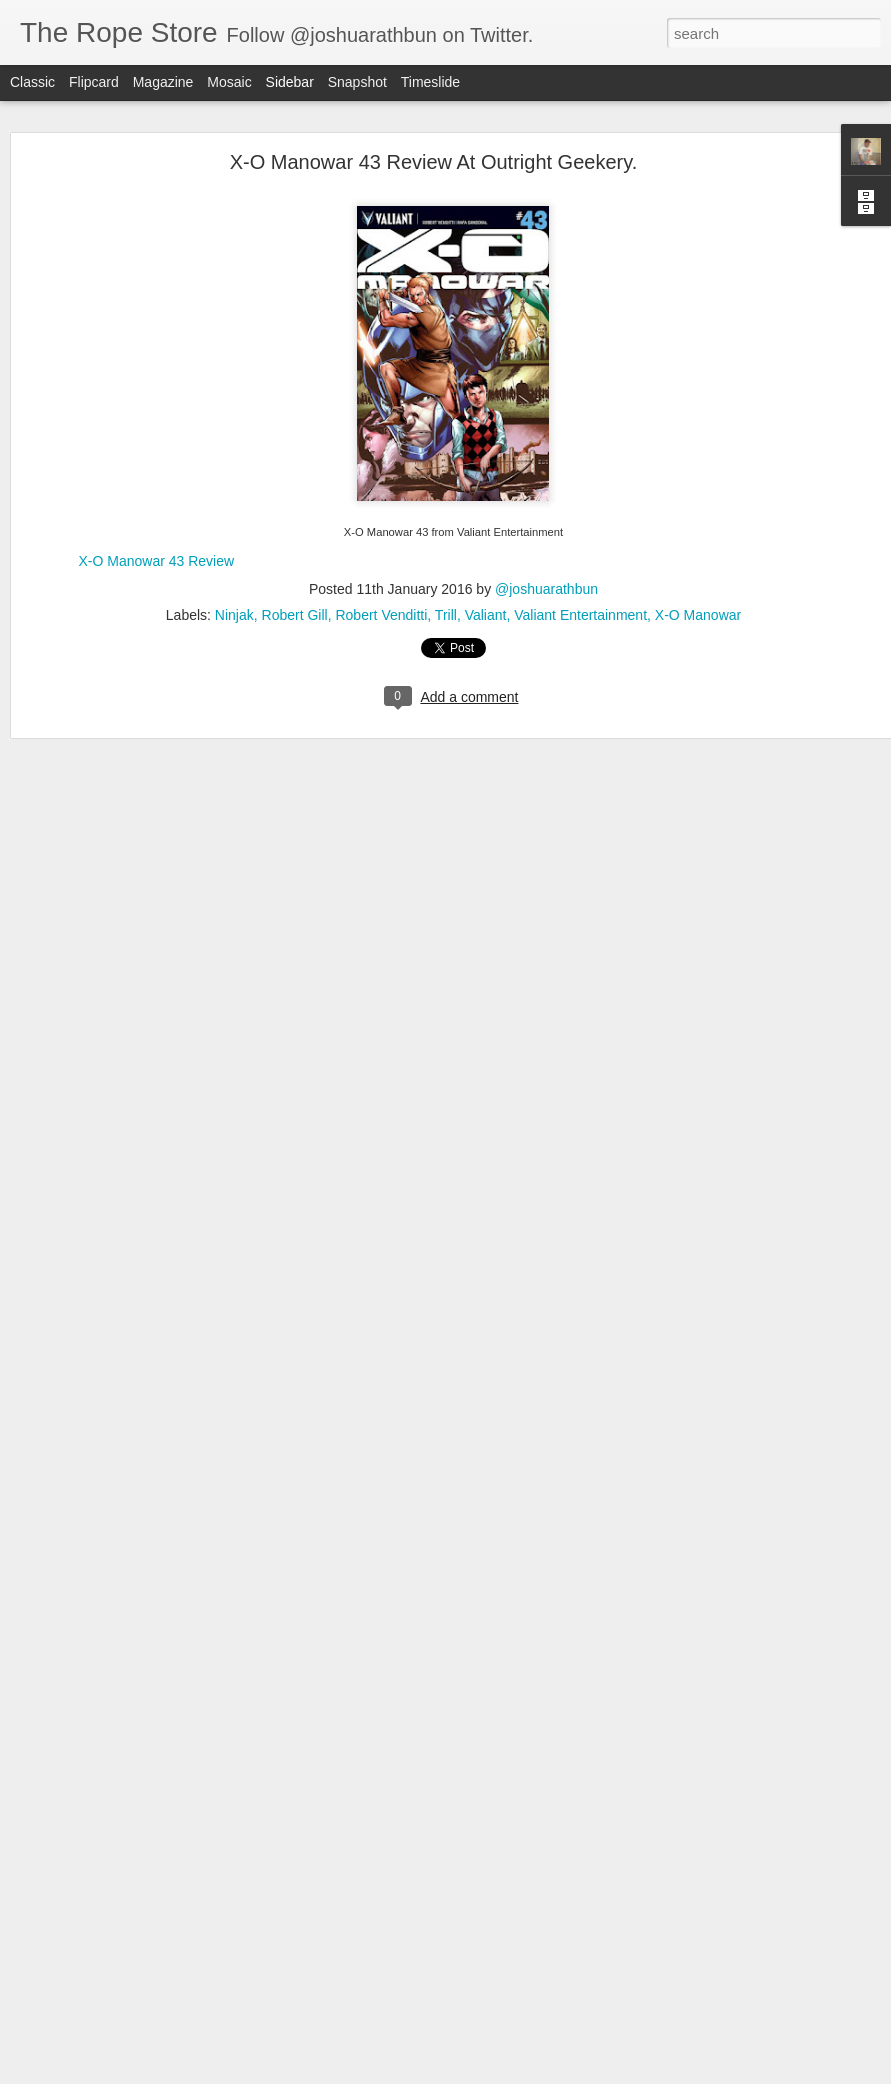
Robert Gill (295, 591)
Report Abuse (566, 2073)
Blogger (508, 2073)
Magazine (163, 82)
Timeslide (430, 82)
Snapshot (357, 82)
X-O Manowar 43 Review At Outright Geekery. (434, 138)
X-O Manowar (698, 591)
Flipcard (94, 82)
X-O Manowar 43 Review (157, 537)
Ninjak (234, 591)
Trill (446, 591)
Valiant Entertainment (580, 591)
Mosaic (229, 82)
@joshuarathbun (546, 565)
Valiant (486, 591)
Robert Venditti (381, 591)
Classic (32, 82)
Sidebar (290, 82)
